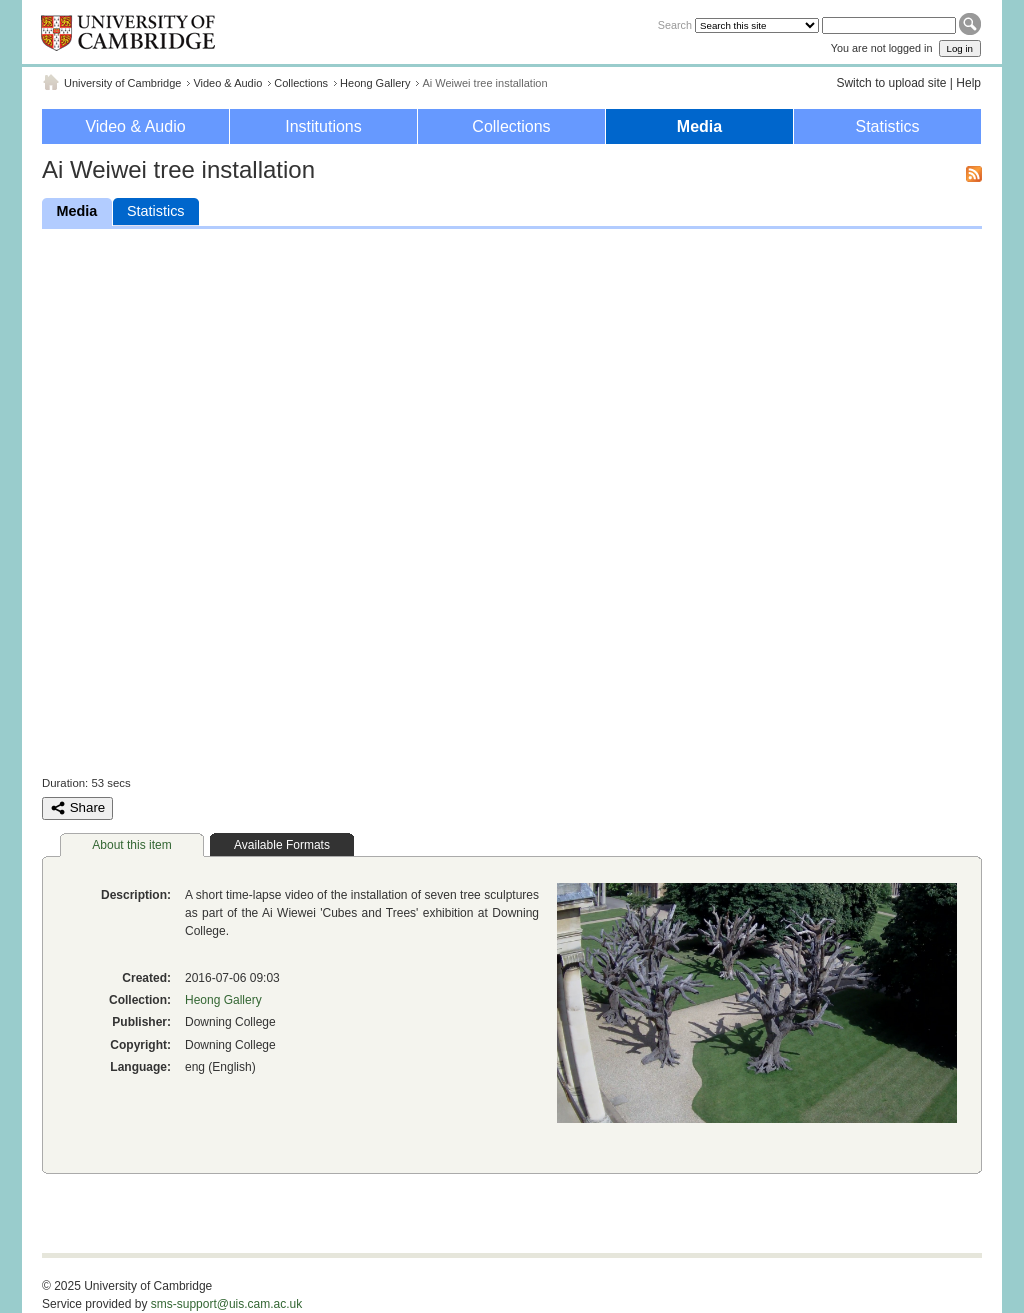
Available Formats (282, 845)
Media (699, 126)
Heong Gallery (375, 83)
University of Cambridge (122, 83)
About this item (131, 845)
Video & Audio (227, 83)
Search (675, 25)
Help (968, 83)
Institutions (323, 126)
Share (77, 808)
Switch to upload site (891, 83)
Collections (301, 83)
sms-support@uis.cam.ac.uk (227, 1304)
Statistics (887, 126)
